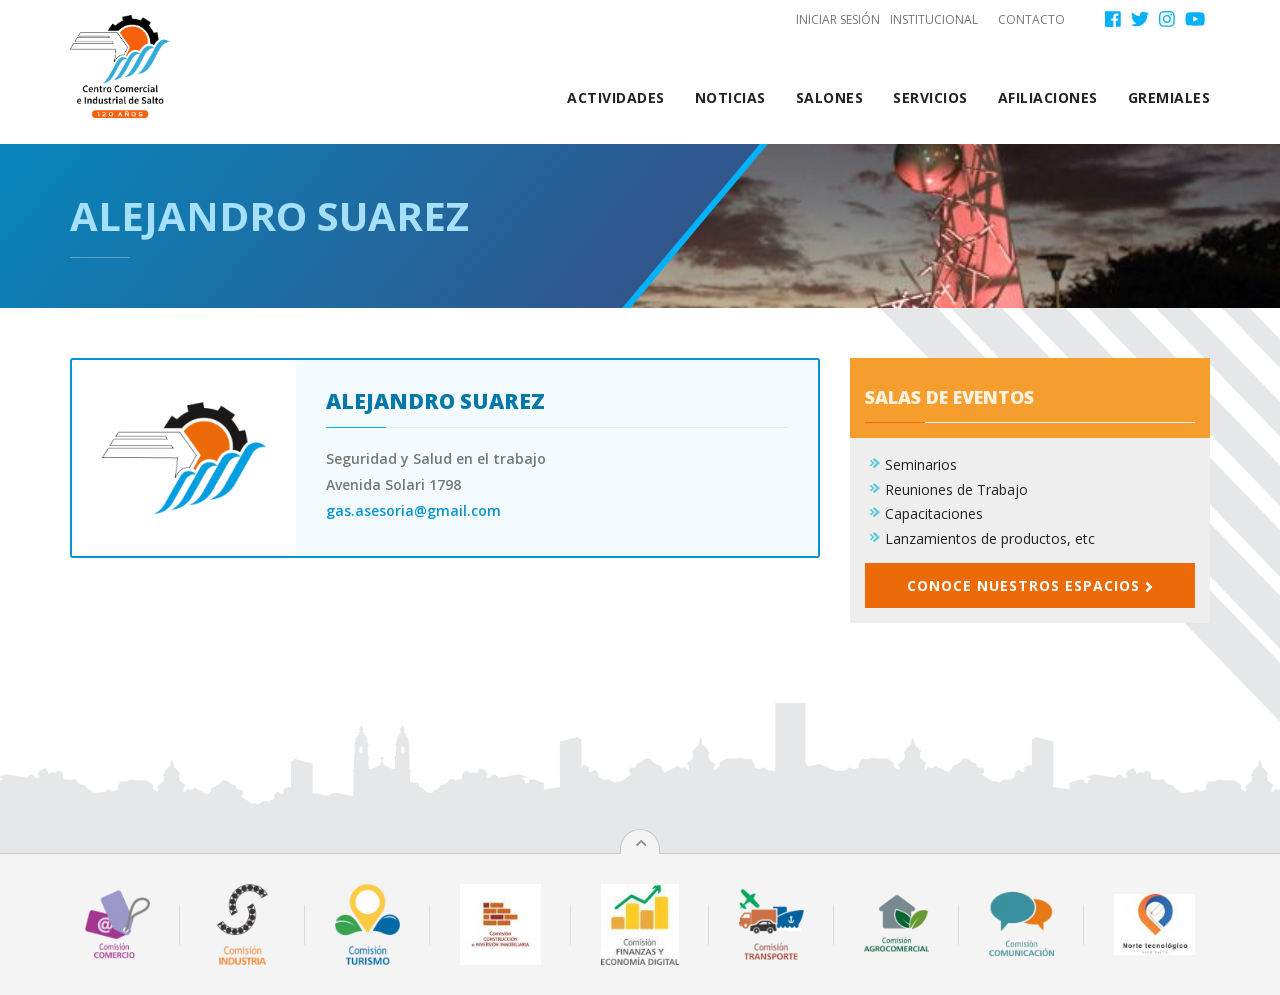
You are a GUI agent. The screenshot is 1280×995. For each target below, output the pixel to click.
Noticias (730, 97)
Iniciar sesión (838, 19)
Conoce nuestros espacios (1030, 585)
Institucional (934, 19)
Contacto (1031, 19)
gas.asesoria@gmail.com (413, 510)
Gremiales (1169, 97)
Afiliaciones (1048, 97)
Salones (830, 97)
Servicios (930, 97)
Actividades (616, 97)
